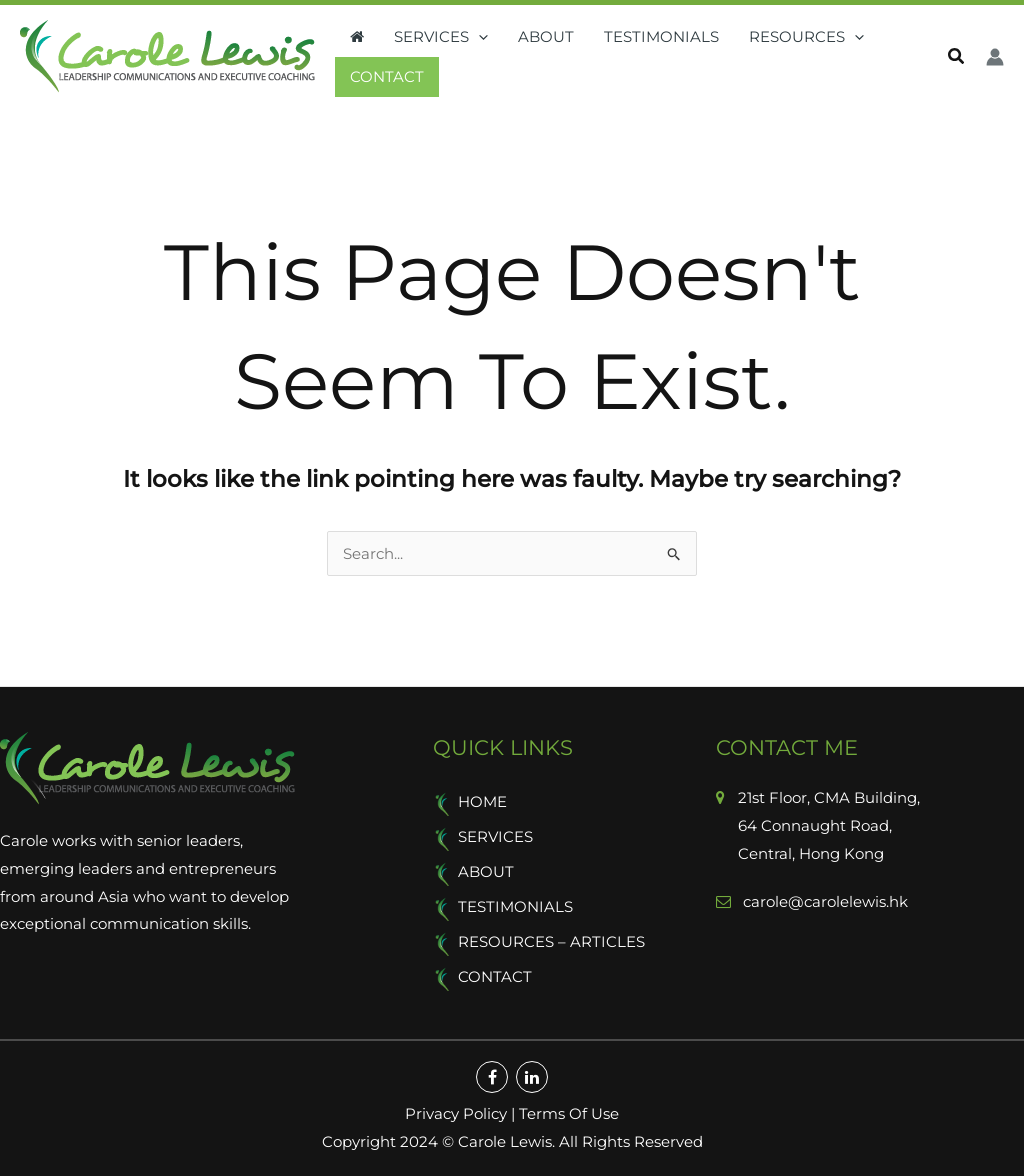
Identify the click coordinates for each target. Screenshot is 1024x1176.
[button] (478, 37)
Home (482, 801)
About (546, 36)
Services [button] (441, 37)
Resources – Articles (551, 941)
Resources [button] (806, 37)
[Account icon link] (995, 57)
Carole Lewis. (504, 1141)
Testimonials (661, 36)
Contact (387, 76)
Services (495, 836)
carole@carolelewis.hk (823, 901)
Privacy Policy (456, 1113)
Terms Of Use (569, 1113)
